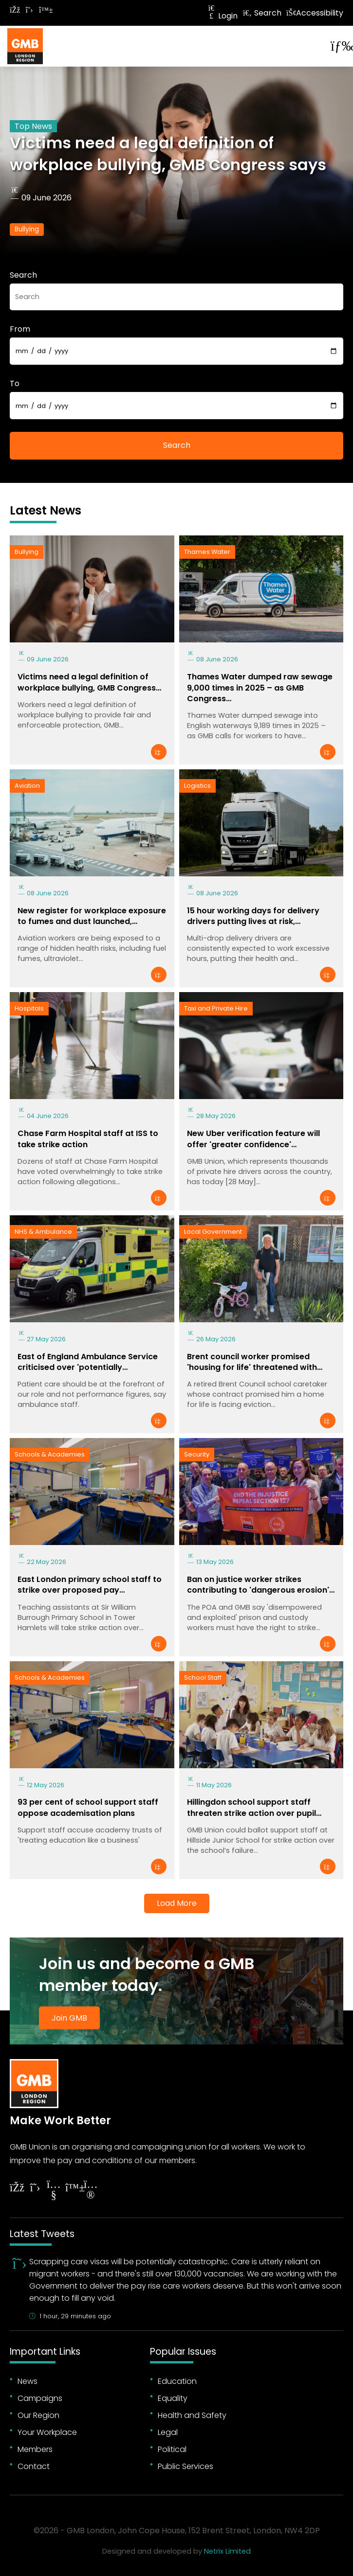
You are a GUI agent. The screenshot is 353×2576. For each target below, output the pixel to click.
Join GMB (69, 2018)
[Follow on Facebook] (14, 10)
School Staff (203, 1677)
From (20, 329)
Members (35, 2449)
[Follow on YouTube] (53, 2191)
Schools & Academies (50, 1454)
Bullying (27, 229)
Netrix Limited (227, 2551)
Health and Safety (192, 2415)
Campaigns (40, 2398)
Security (196, 1454)
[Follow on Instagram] (90, 2191)
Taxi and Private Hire (216, 1008)
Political (172, 2449)
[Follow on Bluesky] (44, 10)
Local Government (213, 1231)
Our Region (38, 2415)
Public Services (185, 2466)
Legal (168, 2432)
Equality (172, 2398)
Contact (34, 2466)
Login (222, 15)
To (14, 383)
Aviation (27, 786)
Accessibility (314, 12)
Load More (177, 1903)
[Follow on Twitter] (29, 10)
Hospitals (29, 1008)
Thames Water (207, 552)
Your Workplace (47, 2432)
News (27, 2381)
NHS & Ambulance (43, 1231)
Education (177, 2381)
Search (261, 12)
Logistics (197, 786)
